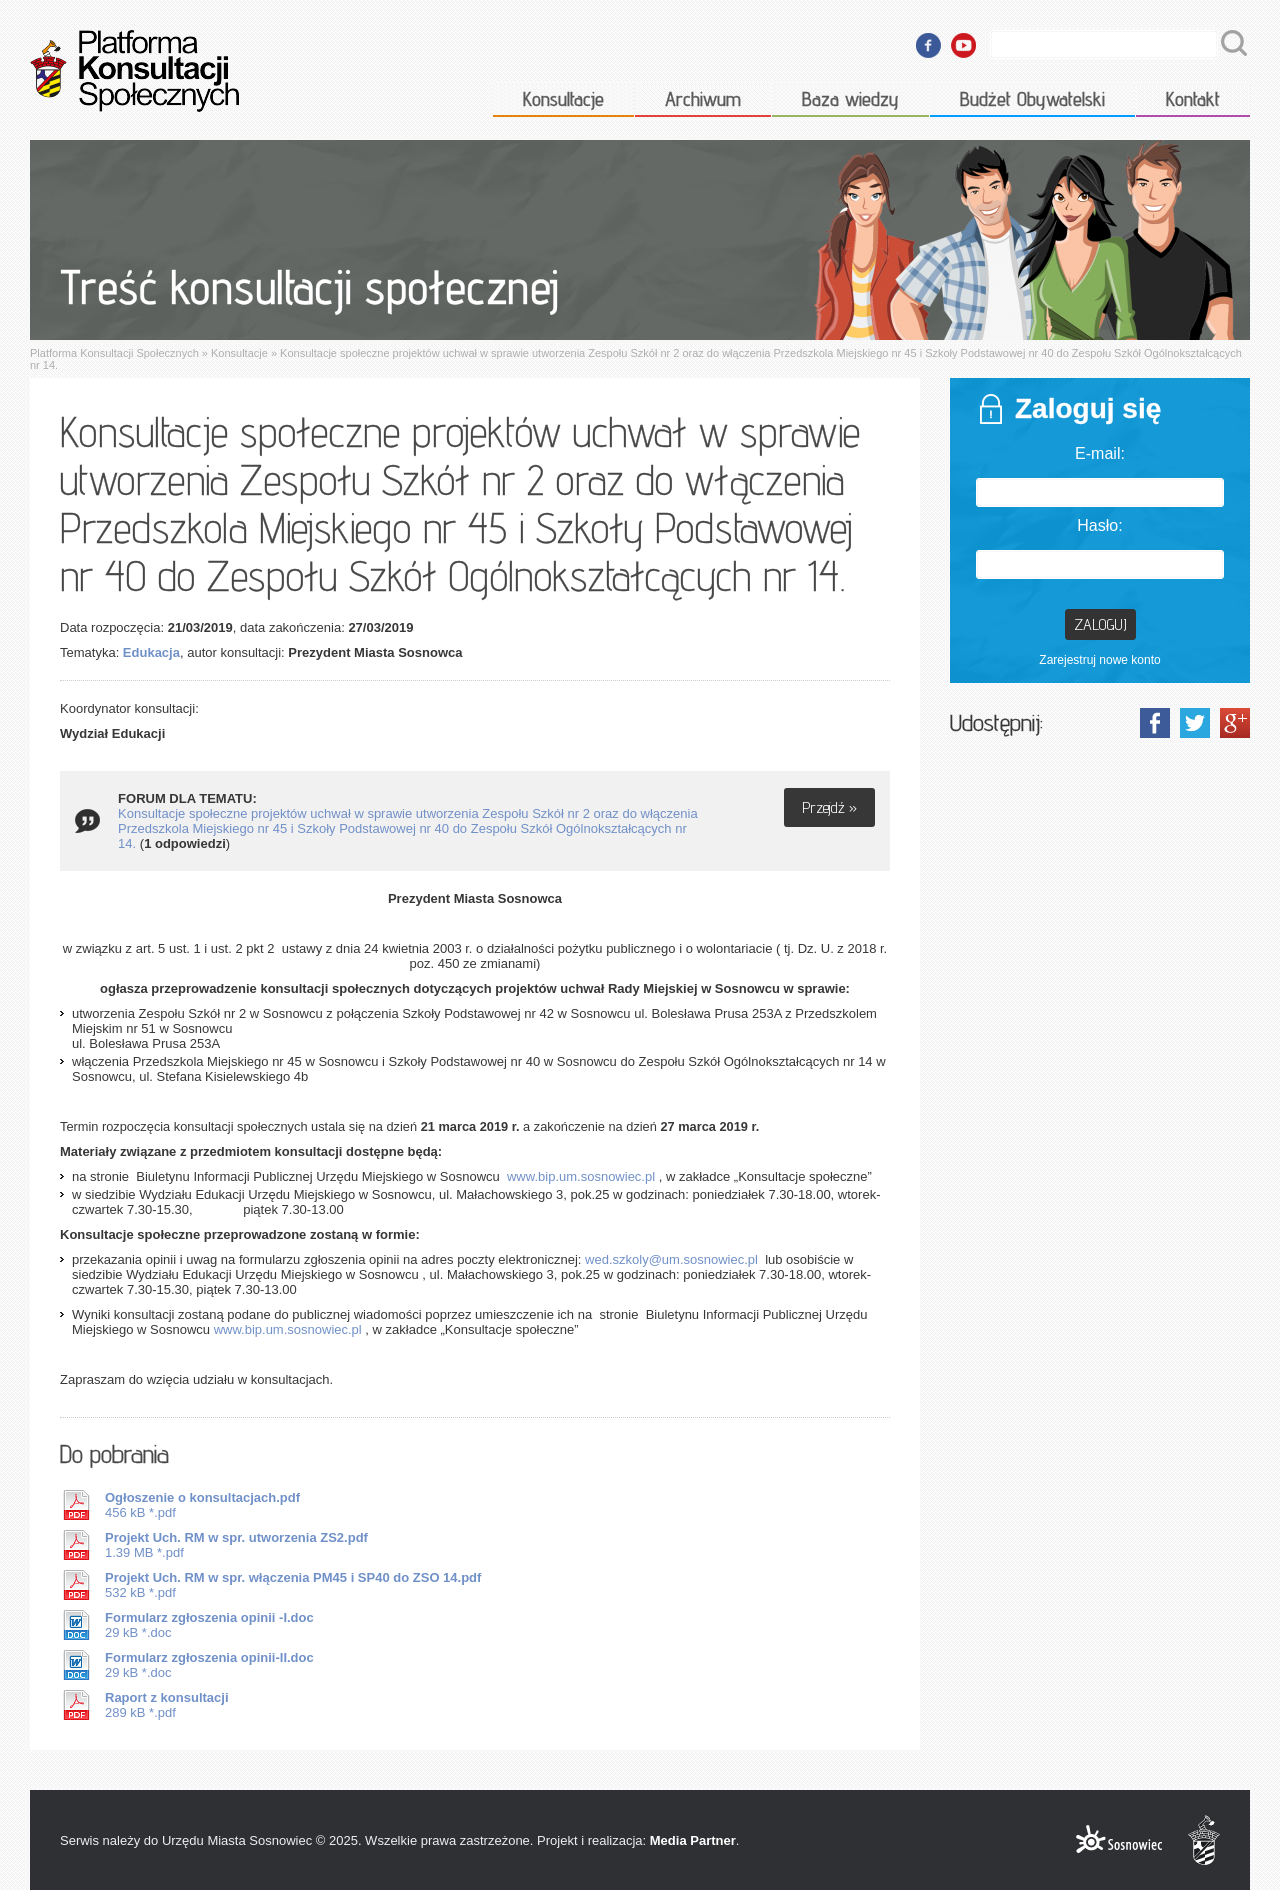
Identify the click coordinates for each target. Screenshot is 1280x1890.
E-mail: (1100, 453)
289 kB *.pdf (167, 1705)
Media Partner (693, 1840)
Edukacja (151, 652)
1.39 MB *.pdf (236, 1545)
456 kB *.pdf (202, 1505)
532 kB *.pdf (293, 1585)
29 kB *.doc (209, 1625)
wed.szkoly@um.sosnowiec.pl (671, 1259)
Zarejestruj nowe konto (1099, 660)
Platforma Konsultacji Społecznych (114, 353)
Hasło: (1099, 525)
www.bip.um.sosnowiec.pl (581, 1176)
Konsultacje (563, 99)
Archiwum (703, 99)
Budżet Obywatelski (1032, 99)
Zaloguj (1100, 624)
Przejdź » (829, 807)
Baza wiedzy (850, 99)
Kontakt (1193, 99)
